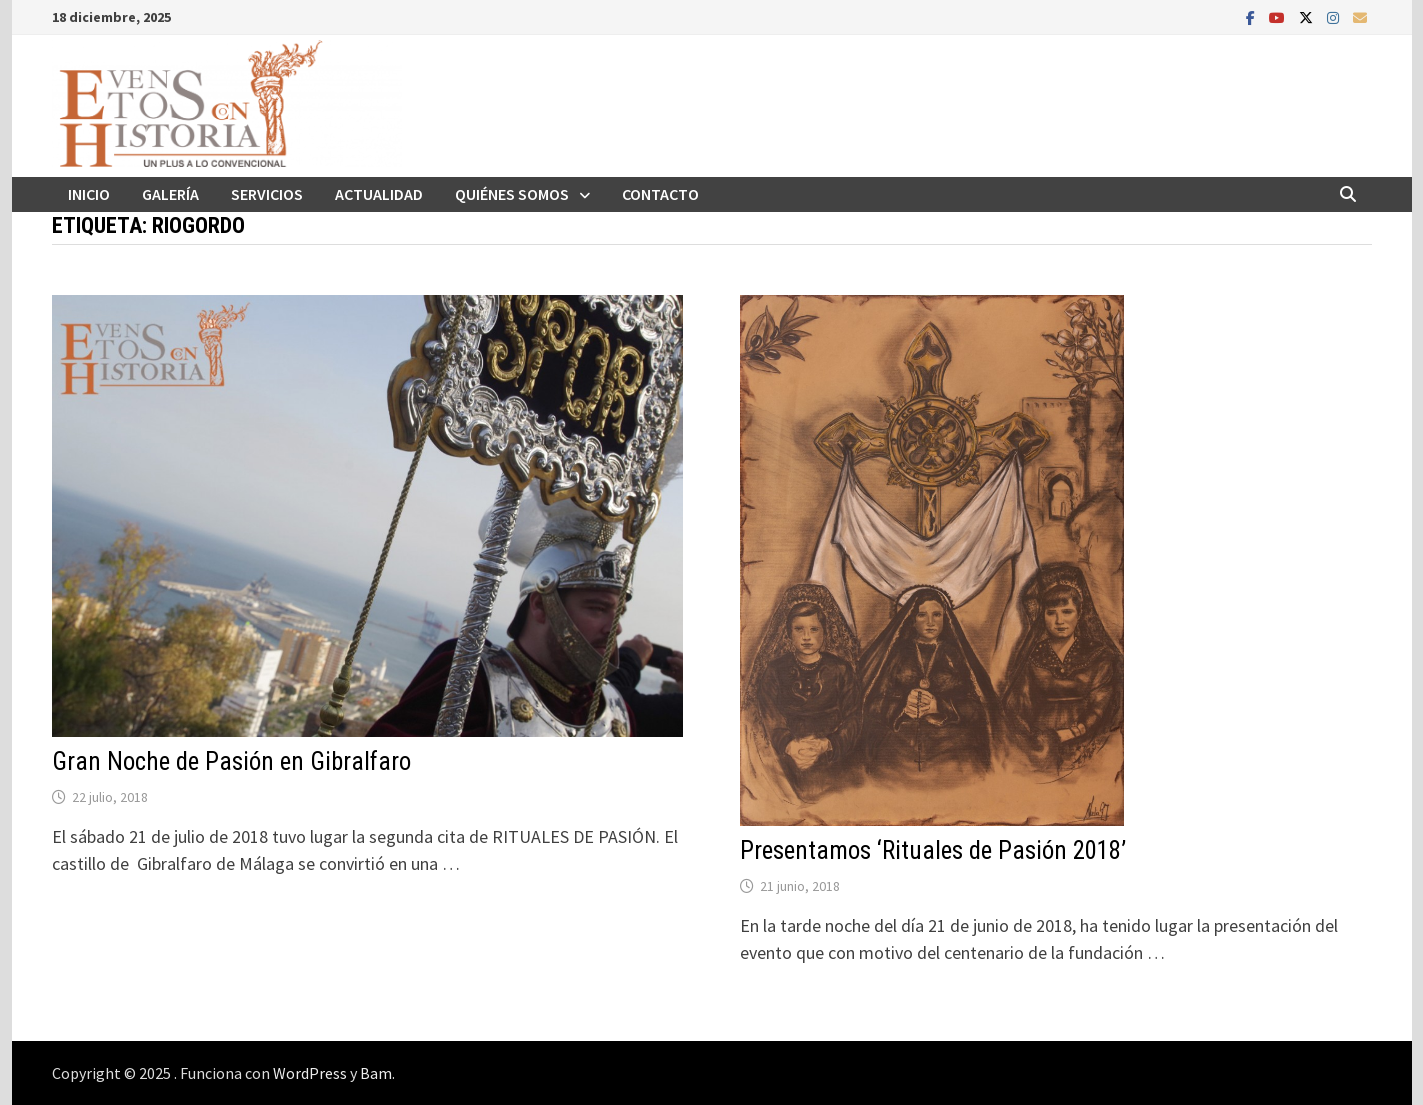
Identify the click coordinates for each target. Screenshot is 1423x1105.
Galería (170, 194)
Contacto (660, 194)
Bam (376, 1073)
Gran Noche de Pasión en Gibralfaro (231, 761)
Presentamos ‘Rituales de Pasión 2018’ (933, 850)
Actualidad (379, 194)
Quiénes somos (512, 194)
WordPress (310, 1073)
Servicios (267, 194)
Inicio (89, 194)
